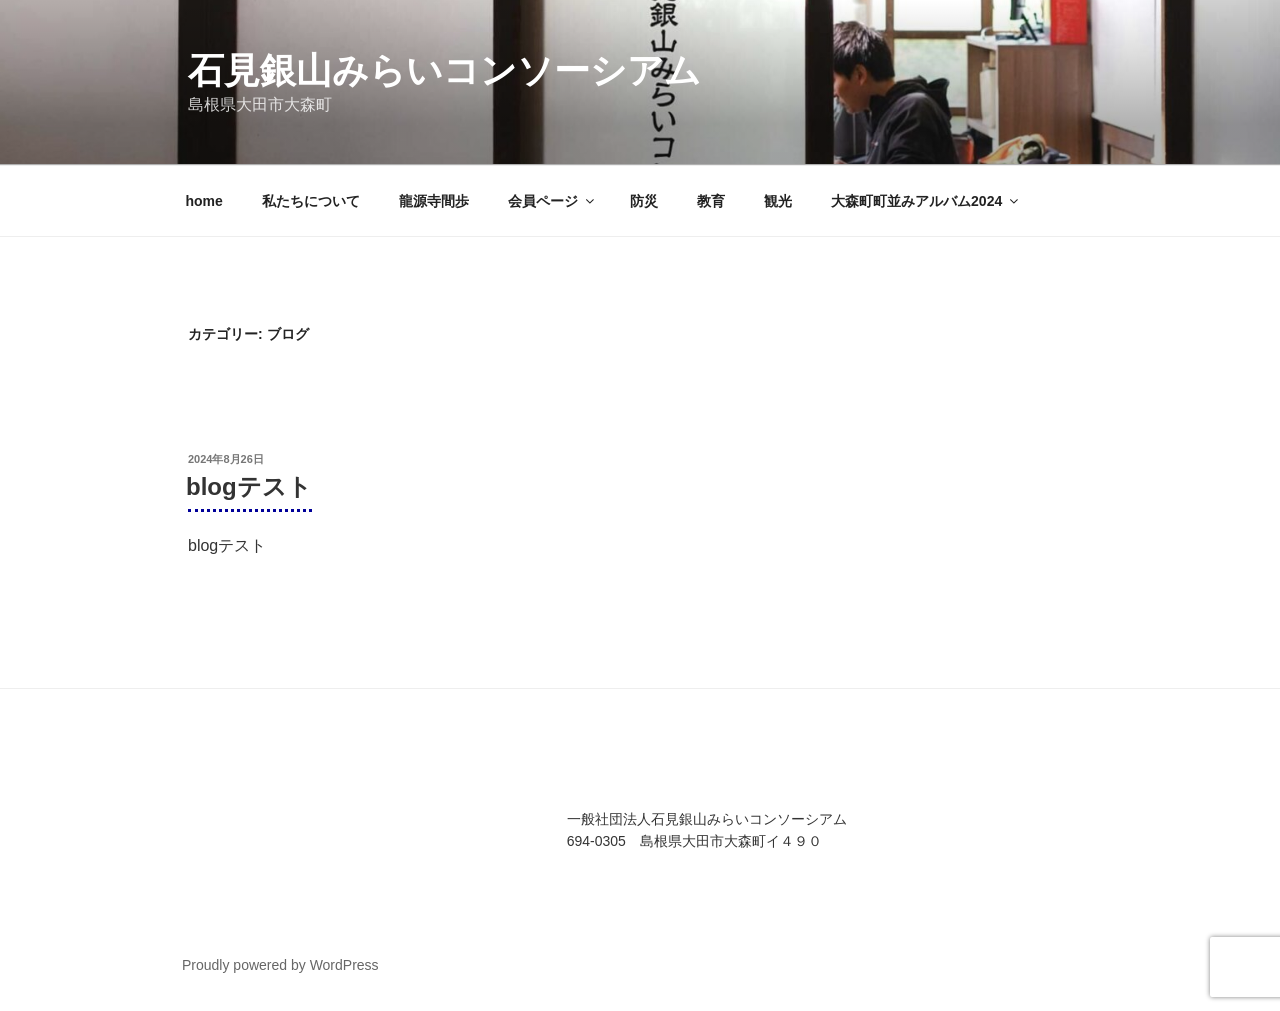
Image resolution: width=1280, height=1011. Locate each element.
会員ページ (552, 201)
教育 (711, 201)
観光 (778, 201)
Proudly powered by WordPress (280, 965)
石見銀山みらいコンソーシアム (444, 70)
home (204, 201)
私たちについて (311, 201)
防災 (644, 201)
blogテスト (249, 486)
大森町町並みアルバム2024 (926, 201)
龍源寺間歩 (434, 201)
